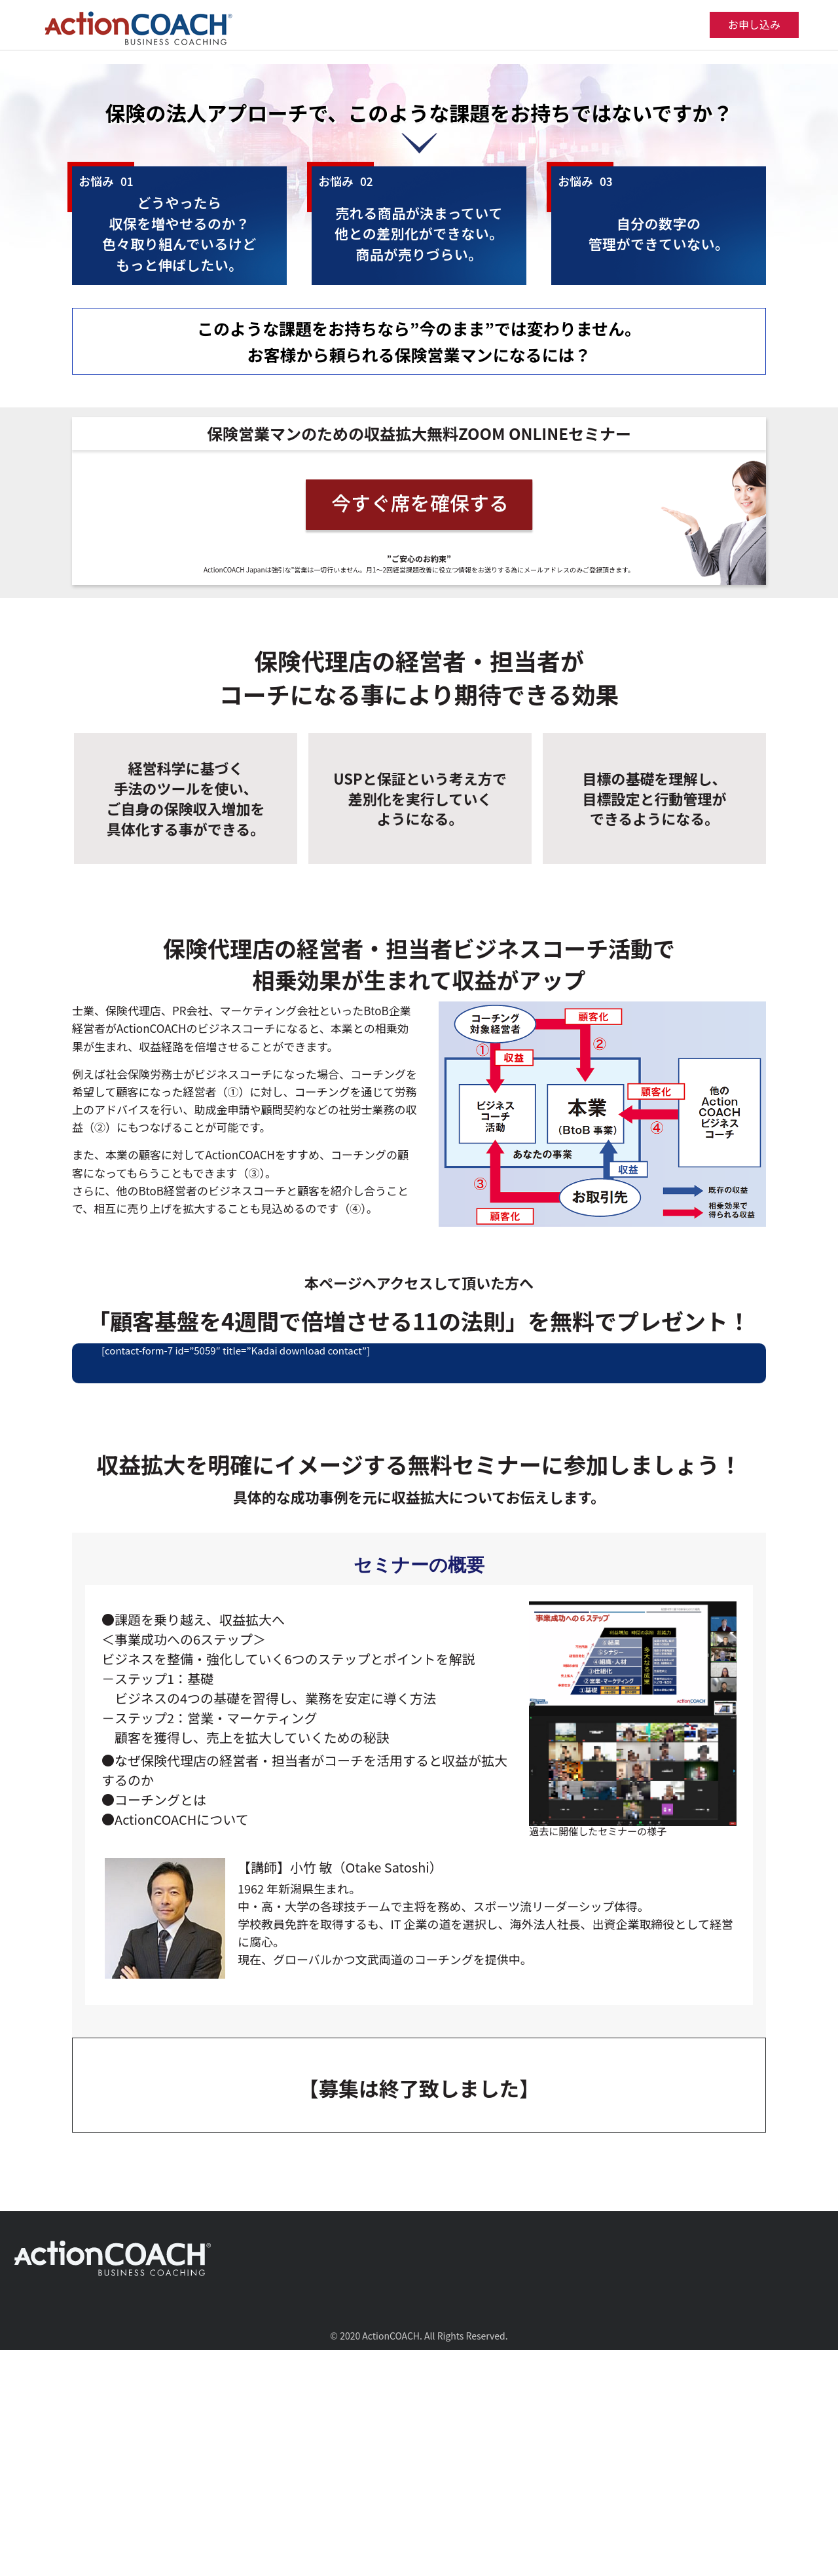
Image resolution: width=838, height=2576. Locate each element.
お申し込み (754, 24)
